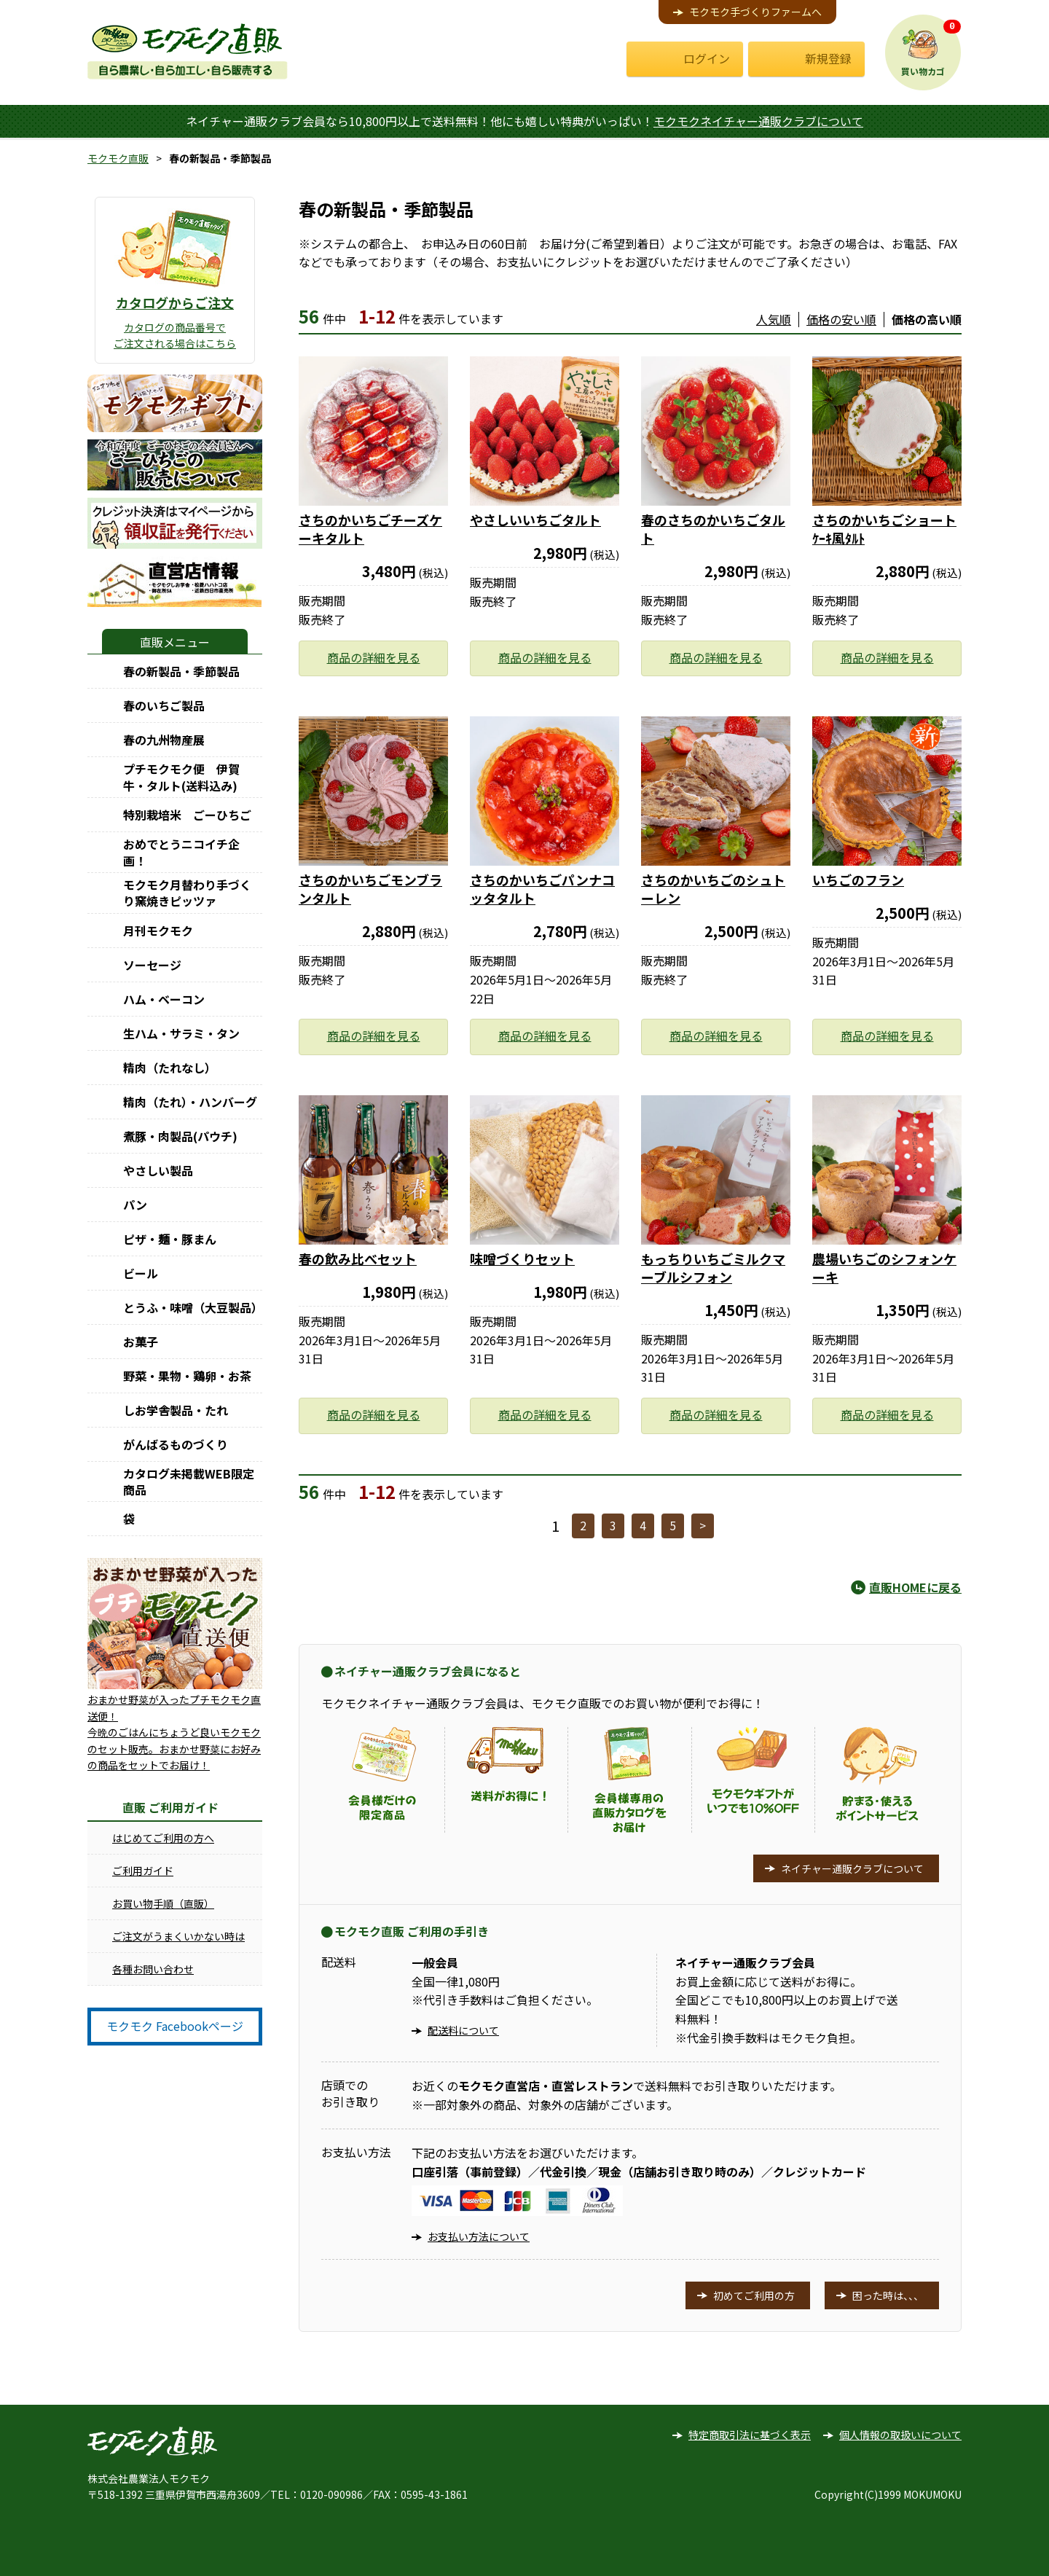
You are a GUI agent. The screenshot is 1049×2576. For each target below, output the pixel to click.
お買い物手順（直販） (163, 1903)
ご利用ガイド (142, 1870)
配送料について (463, 2030)
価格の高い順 (927, 319)
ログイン (706, 58)
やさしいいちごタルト (535, 519)
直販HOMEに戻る (915, 1587)
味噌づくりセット (522, 1258)
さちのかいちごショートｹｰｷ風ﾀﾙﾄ (884, 528)
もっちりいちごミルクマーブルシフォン (713, 1267)
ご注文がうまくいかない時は (178, 1936)
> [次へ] (702, 1525)
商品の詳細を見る (373, 657)
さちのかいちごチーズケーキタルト (370, 528)
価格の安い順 (841, 319)
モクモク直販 (118, 158)
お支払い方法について (479, 2236)
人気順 (773, 319)
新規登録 (828, 58)
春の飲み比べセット (358, 1258)
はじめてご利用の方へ (163, 1838)
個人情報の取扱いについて (900, 2434)
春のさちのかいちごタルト (713, 528)
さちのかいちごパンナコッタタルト (542, 888)
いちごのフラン (858, 879)
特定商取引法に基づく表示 (749, 2434)
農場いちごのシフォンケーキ (884, 1267)
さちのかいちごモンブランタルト (370, 888)
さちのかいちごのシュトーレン (713, 888)
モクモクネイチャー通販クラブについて (758, 121)
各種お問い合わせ (153, 1969)
